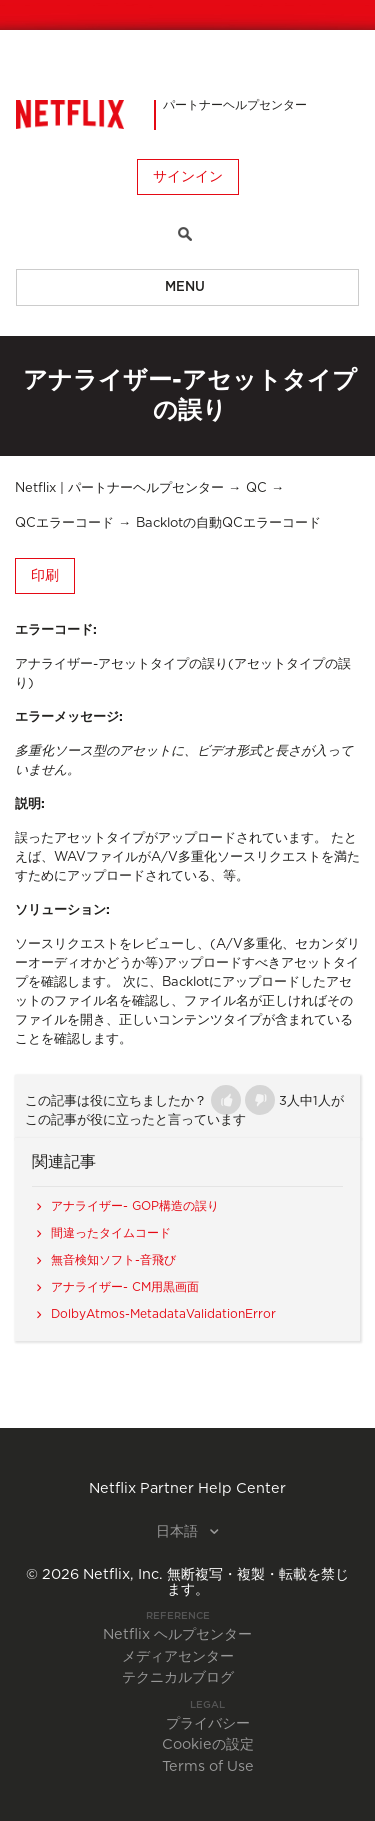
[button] (226, 1100)
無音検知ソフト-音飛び (113, 1260)
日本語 (179, 1532)
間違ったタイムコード (111, 1233)
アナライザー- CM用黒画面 (125, 1287)
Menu (185, 287)
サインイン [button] (188, 177)
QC (256, 488)
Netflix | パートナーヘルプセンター (119, 488)
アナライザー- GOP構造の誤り (135, 1206)
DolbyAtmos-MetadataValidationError (163, 1314)
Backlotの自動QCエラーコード (228, 523)
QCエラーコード (64, 523)
